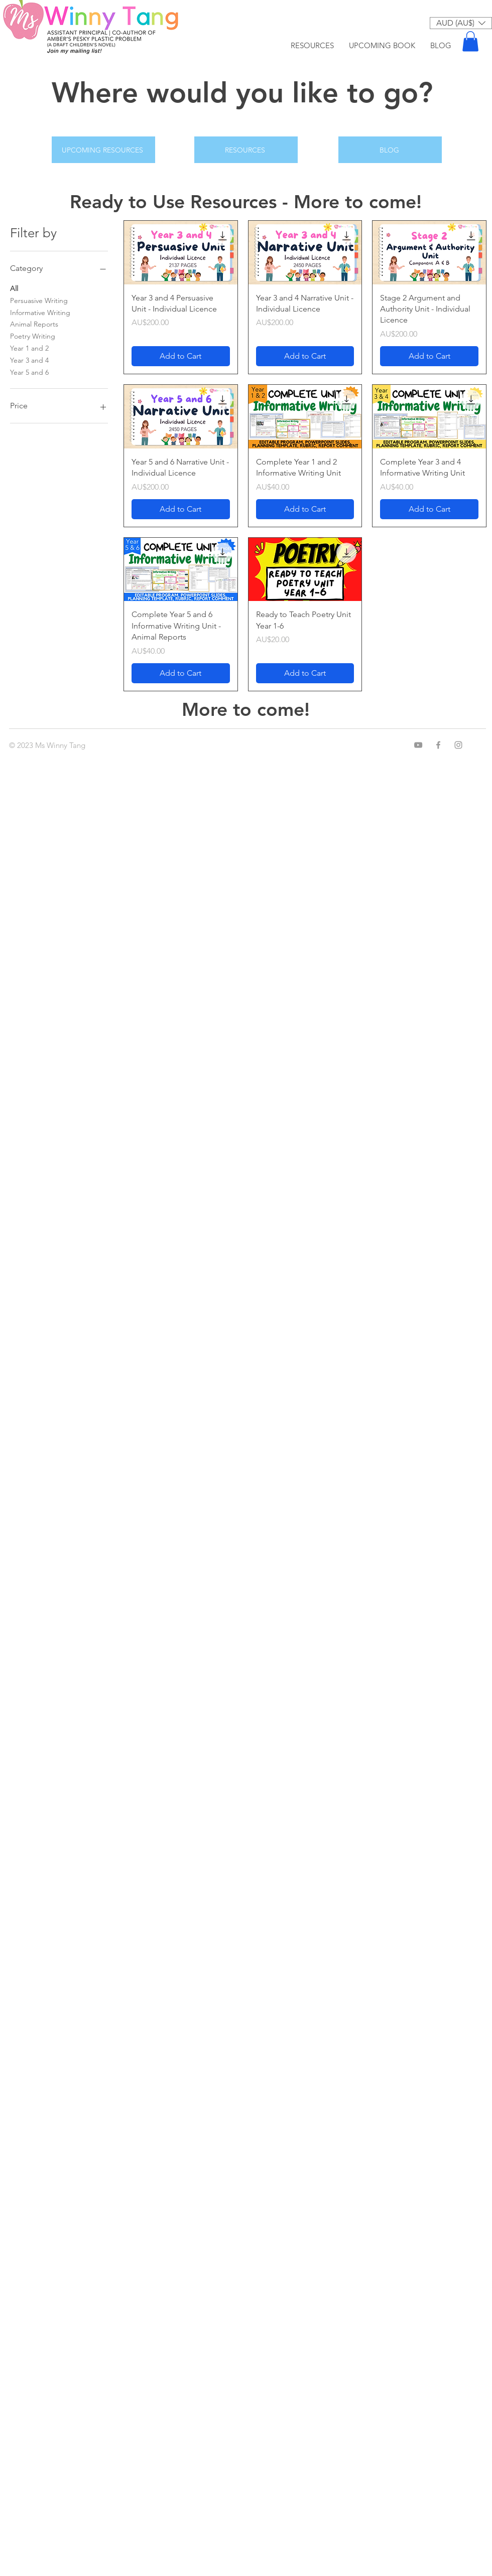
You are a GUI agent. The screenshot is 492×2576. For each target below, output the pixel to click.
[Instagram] (458, 745)
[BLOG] (390, 149)
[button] (461, 23)
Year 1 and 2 (29, 348)
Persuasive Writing (39, 300)
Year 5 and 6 (29, 372)
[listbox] (461, 23)
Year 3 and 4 (29, 360)
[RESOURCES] (246, 149)
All (14, 288)
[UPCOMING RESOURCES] (103, 149)
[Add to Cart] (181, 356)
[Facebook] (438, 745)
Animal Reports (34, 324)
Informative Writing (40, 312)
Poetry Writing (32, 336)
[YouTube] (418, 745)
